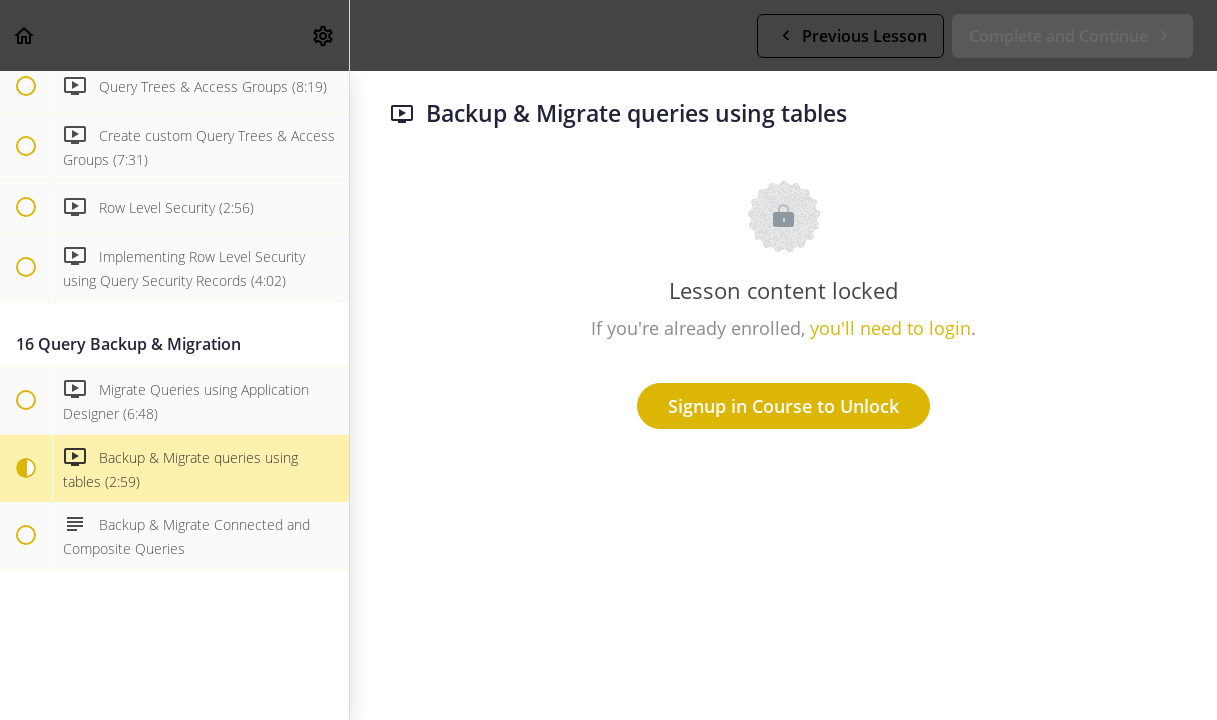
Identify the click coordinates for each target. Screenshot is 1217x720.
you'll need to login (890, 328)
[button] (25, 35)
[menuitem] (324, 35)
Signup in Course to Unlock (783, 406)
